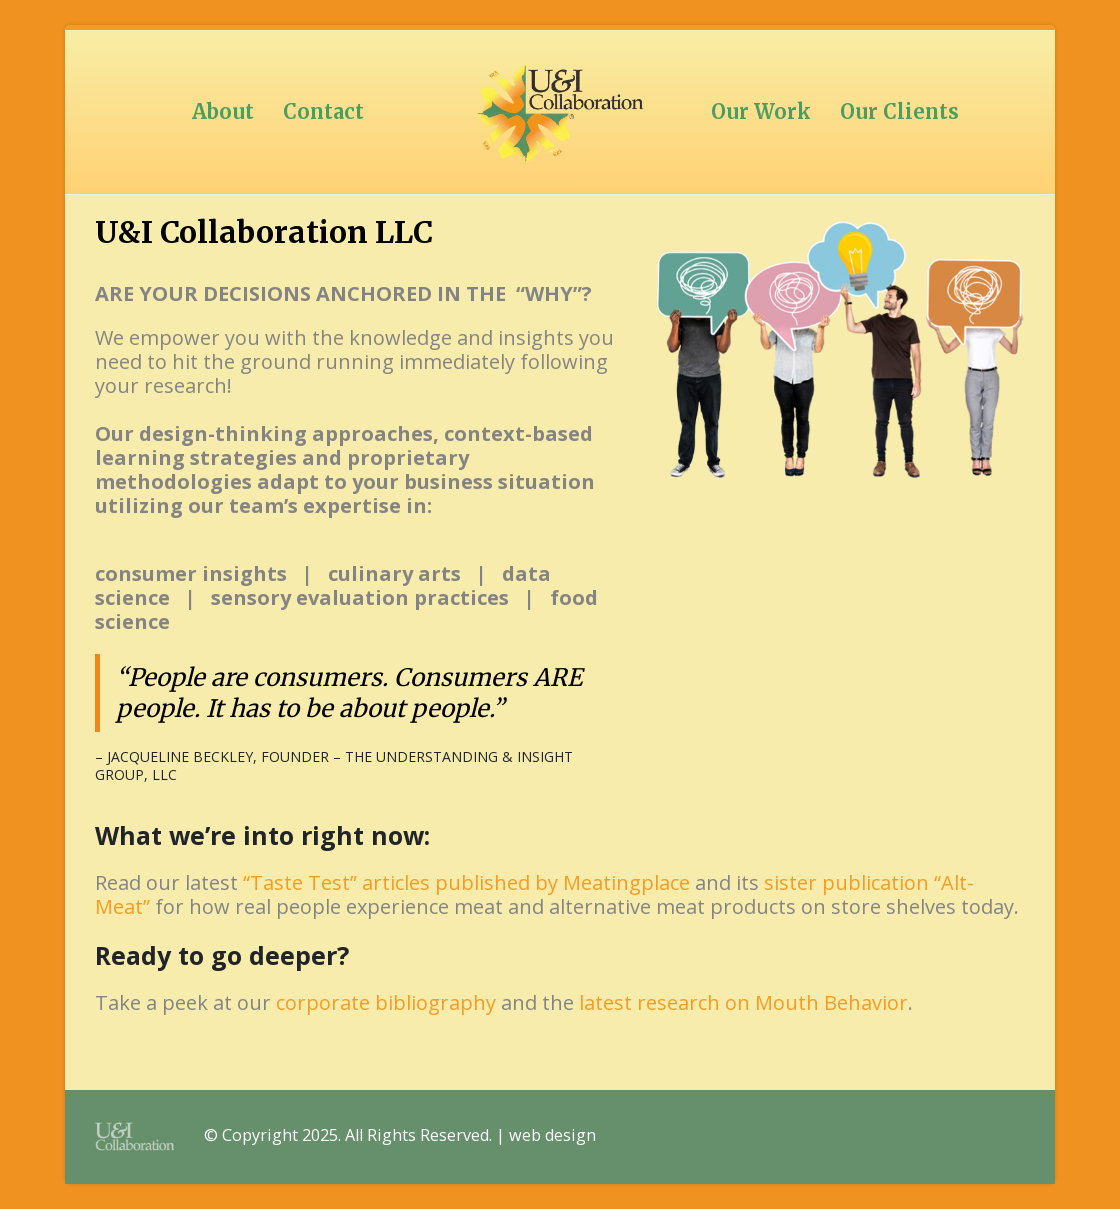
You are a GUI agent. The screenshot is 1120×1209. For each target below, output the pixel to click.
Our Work (761, 111)
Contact (323, 111)
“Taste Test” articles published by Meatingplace (466, 882)
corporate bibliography (386, 1002)
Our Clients (899, 111)
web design (552, 1135)
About (223, 111)
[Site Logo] (560, 112)
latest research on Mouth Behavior (743, 1002)
